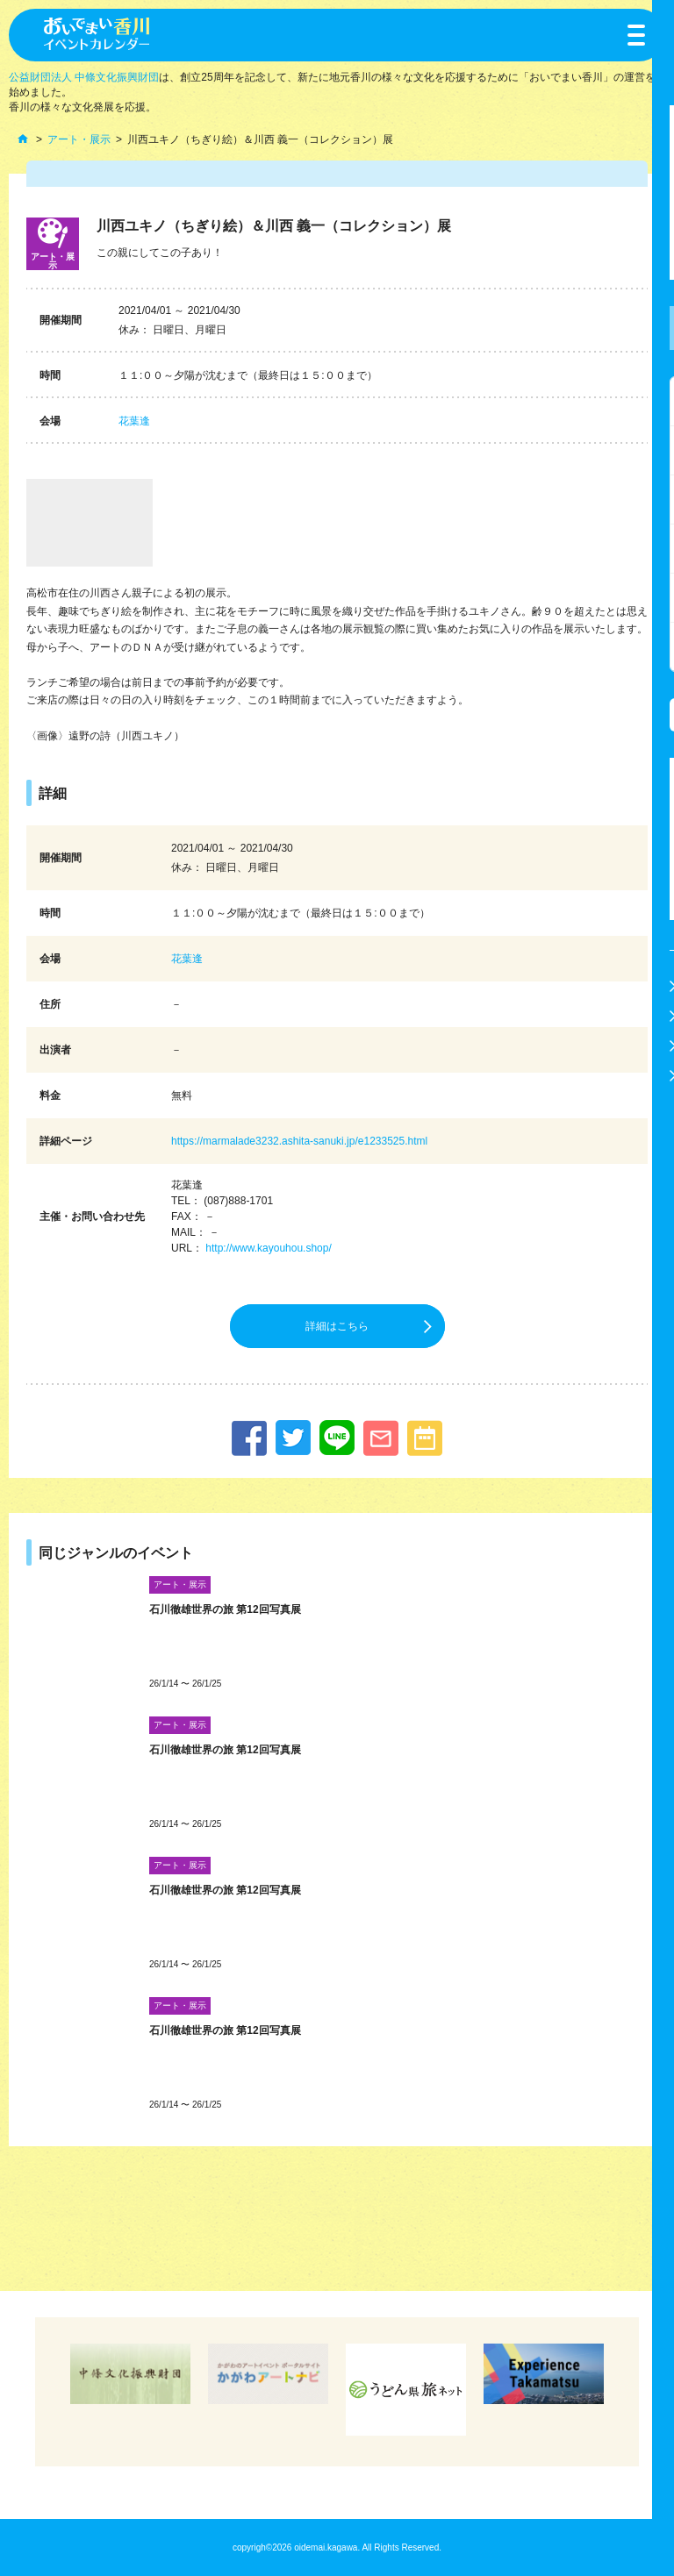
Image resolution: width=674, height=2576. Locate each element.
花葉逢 (134, 421)
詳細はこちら (337, 1326)
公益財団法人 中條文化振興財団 (84, 77)
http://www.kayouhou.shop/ (268, 1248)
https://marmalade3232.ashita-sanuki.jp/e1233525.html (299, 1141)
